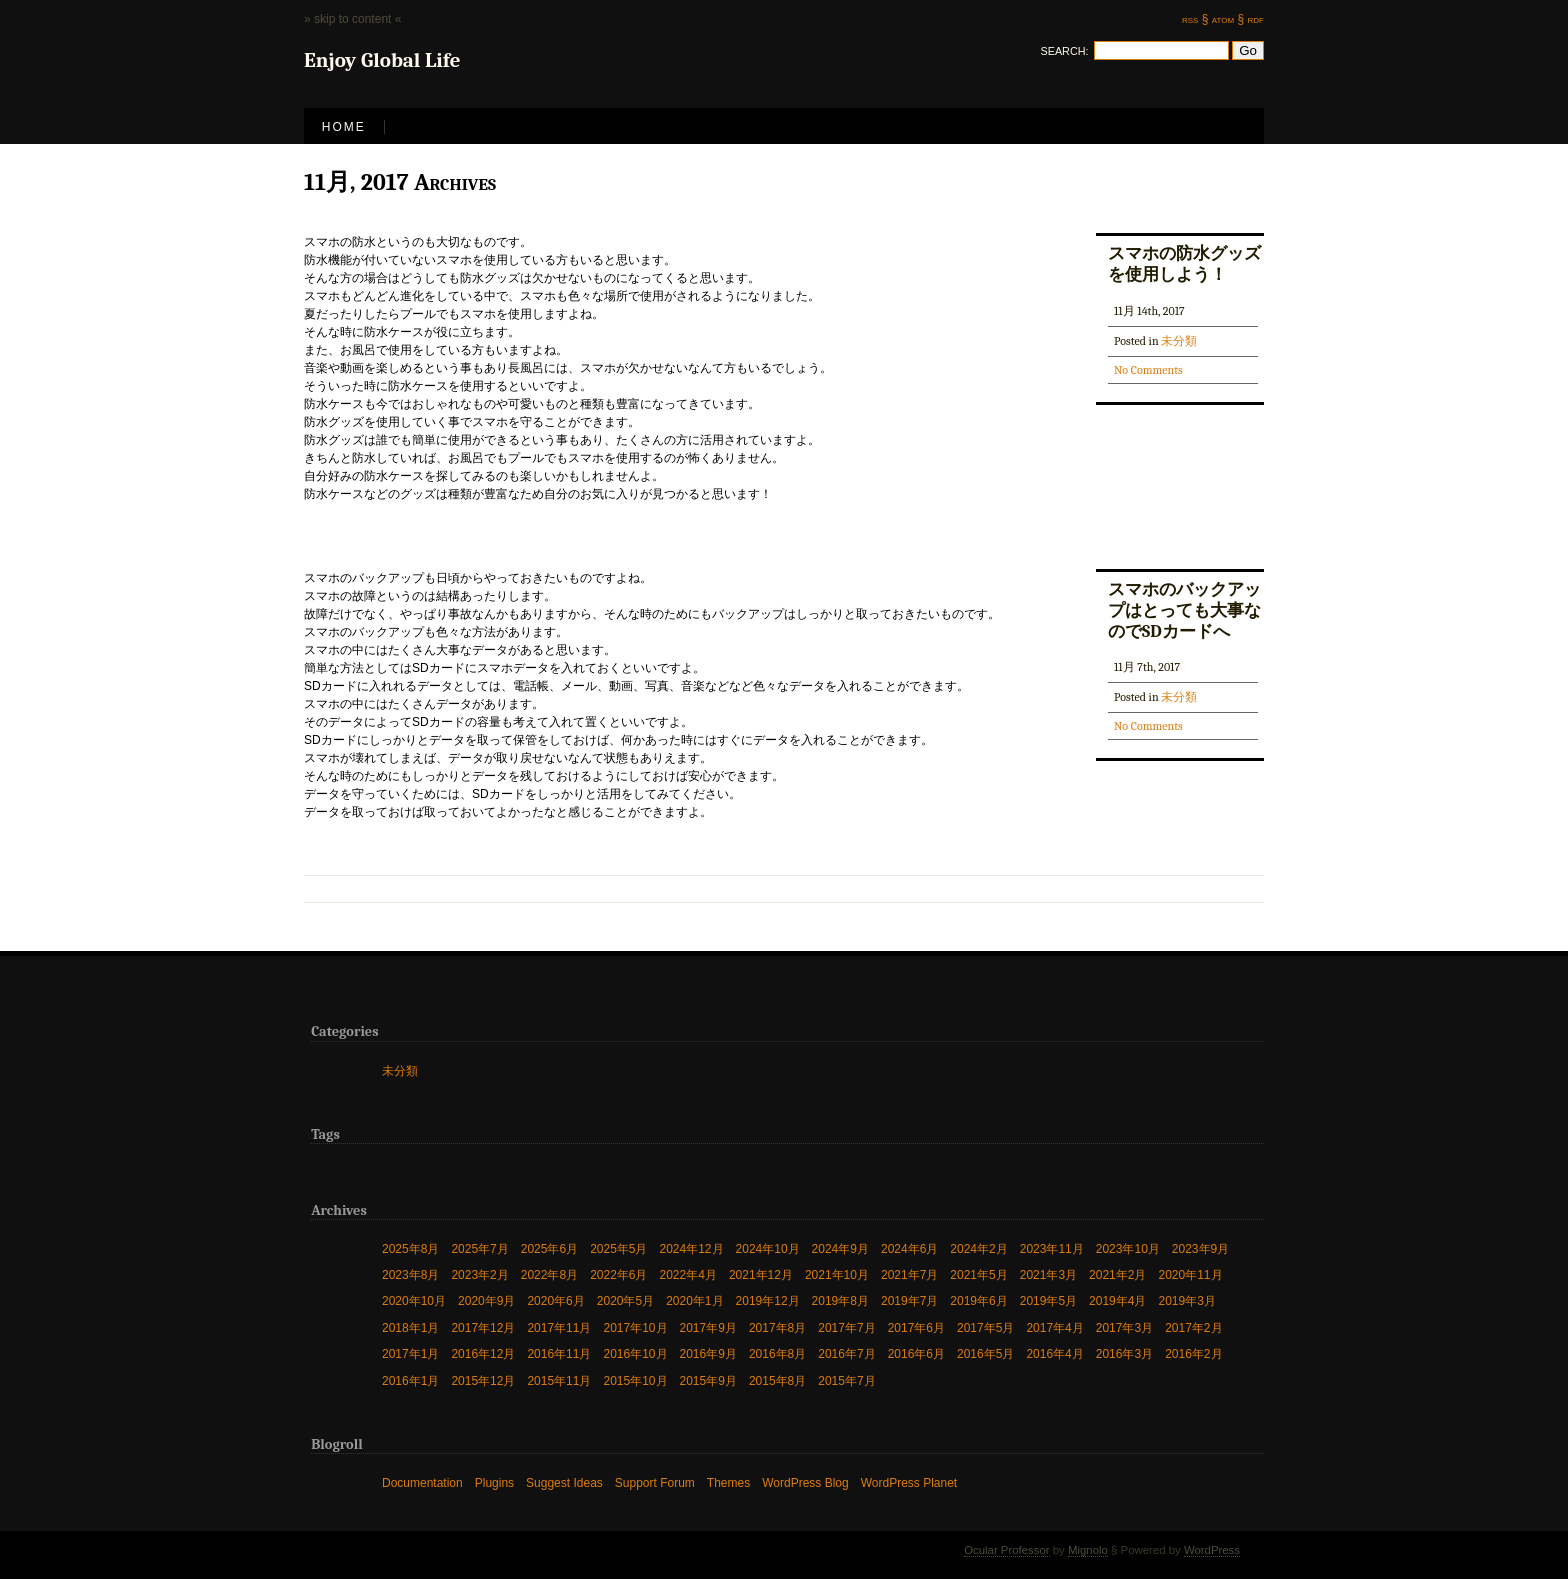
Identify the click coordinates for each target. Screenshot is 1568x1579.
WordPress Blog (805, 1482)
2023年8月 (410, 1274)
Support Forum (655, 1482)
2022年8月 (549, 1274)
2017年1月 (410, 1353)
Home (344, 127)
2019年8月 (840, 1300)
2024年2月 (978, 1248)
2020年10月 (414, 1300)
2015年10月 (635, 1380)
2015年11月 (559, 1380)
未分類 (1179, 341)
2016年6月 (916, 1353)
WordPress (1212, 1550)
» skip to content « (352, 19)
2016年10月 (635, 1353)
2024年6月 (909, 1248)
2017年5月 (985, 1327)
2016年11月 (559, 1353)
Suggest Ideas (564, 1482)
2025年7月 (479, 1248)
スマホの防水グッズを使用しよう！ (1184, 263)
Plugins (494, 1482)
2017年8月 (777, 1327)
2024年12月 (692, 1248)
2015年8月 (777, 1380)
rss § (1195, 19)
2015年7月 (846, 1380)
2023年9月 (1200, 1248)
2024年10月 (768, 1248)
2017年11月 (559, 1327)
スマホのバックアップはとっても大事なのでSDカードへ (1184, 609)
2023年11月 (1052, 1248)
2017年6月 (916, 1327)
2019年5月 (1048, 1300)
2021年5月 (978, 1274)
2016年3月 (1124, 1353)
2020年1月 (694, 1300)
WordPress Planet (909, 1482)
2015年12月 (483, 1380)
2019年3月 (1186, 1300)
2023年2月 (479, 1274)
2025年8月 (410, 1248)
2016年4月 (1054, 1353)
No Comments (1148, 370)
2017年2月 (1193, 1327)
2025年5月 (618, 1248)
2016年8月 (777, 1353)
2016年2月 (1193, 1353)
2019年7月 (909, 1300)
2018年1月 (410, 1327)
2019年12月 (768, 1300)
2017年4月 (1054, 1327)
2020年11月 (1190, 1274)
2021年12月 (761, 1274)
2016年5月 (985, 1353)
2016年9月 (708, 1353)
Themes (728, 1482)
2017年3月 (1124, 1327)
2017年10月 (635, 1327)
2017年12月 (483, 1327)
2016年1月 (410, 1380)
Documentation (422, 1482)
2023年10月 (1128, 1248)
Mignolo (1088, 1550)
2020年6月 (555, 1300)
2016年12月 (483, 1353)
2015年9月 (708, 1380)
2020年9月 (486, 1300)
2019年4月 (1117, 1300)
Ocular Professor (1006, 1550)
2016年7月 (846, 1353)
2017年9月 (708, 1327)
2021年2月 (1117, 1274)
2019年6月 (978, 1300)
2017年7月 (846, 1327)
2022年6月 (618, 1274)
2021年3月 (1048, 1274)
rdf (1256, 19)
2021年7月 (909, 1274)
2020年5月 (625, 1300)
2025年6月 (549, 1248)
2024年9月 (840, 1248)
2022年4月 (688, 1274)
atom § (1228, 19)
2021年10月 (837, 1274)
